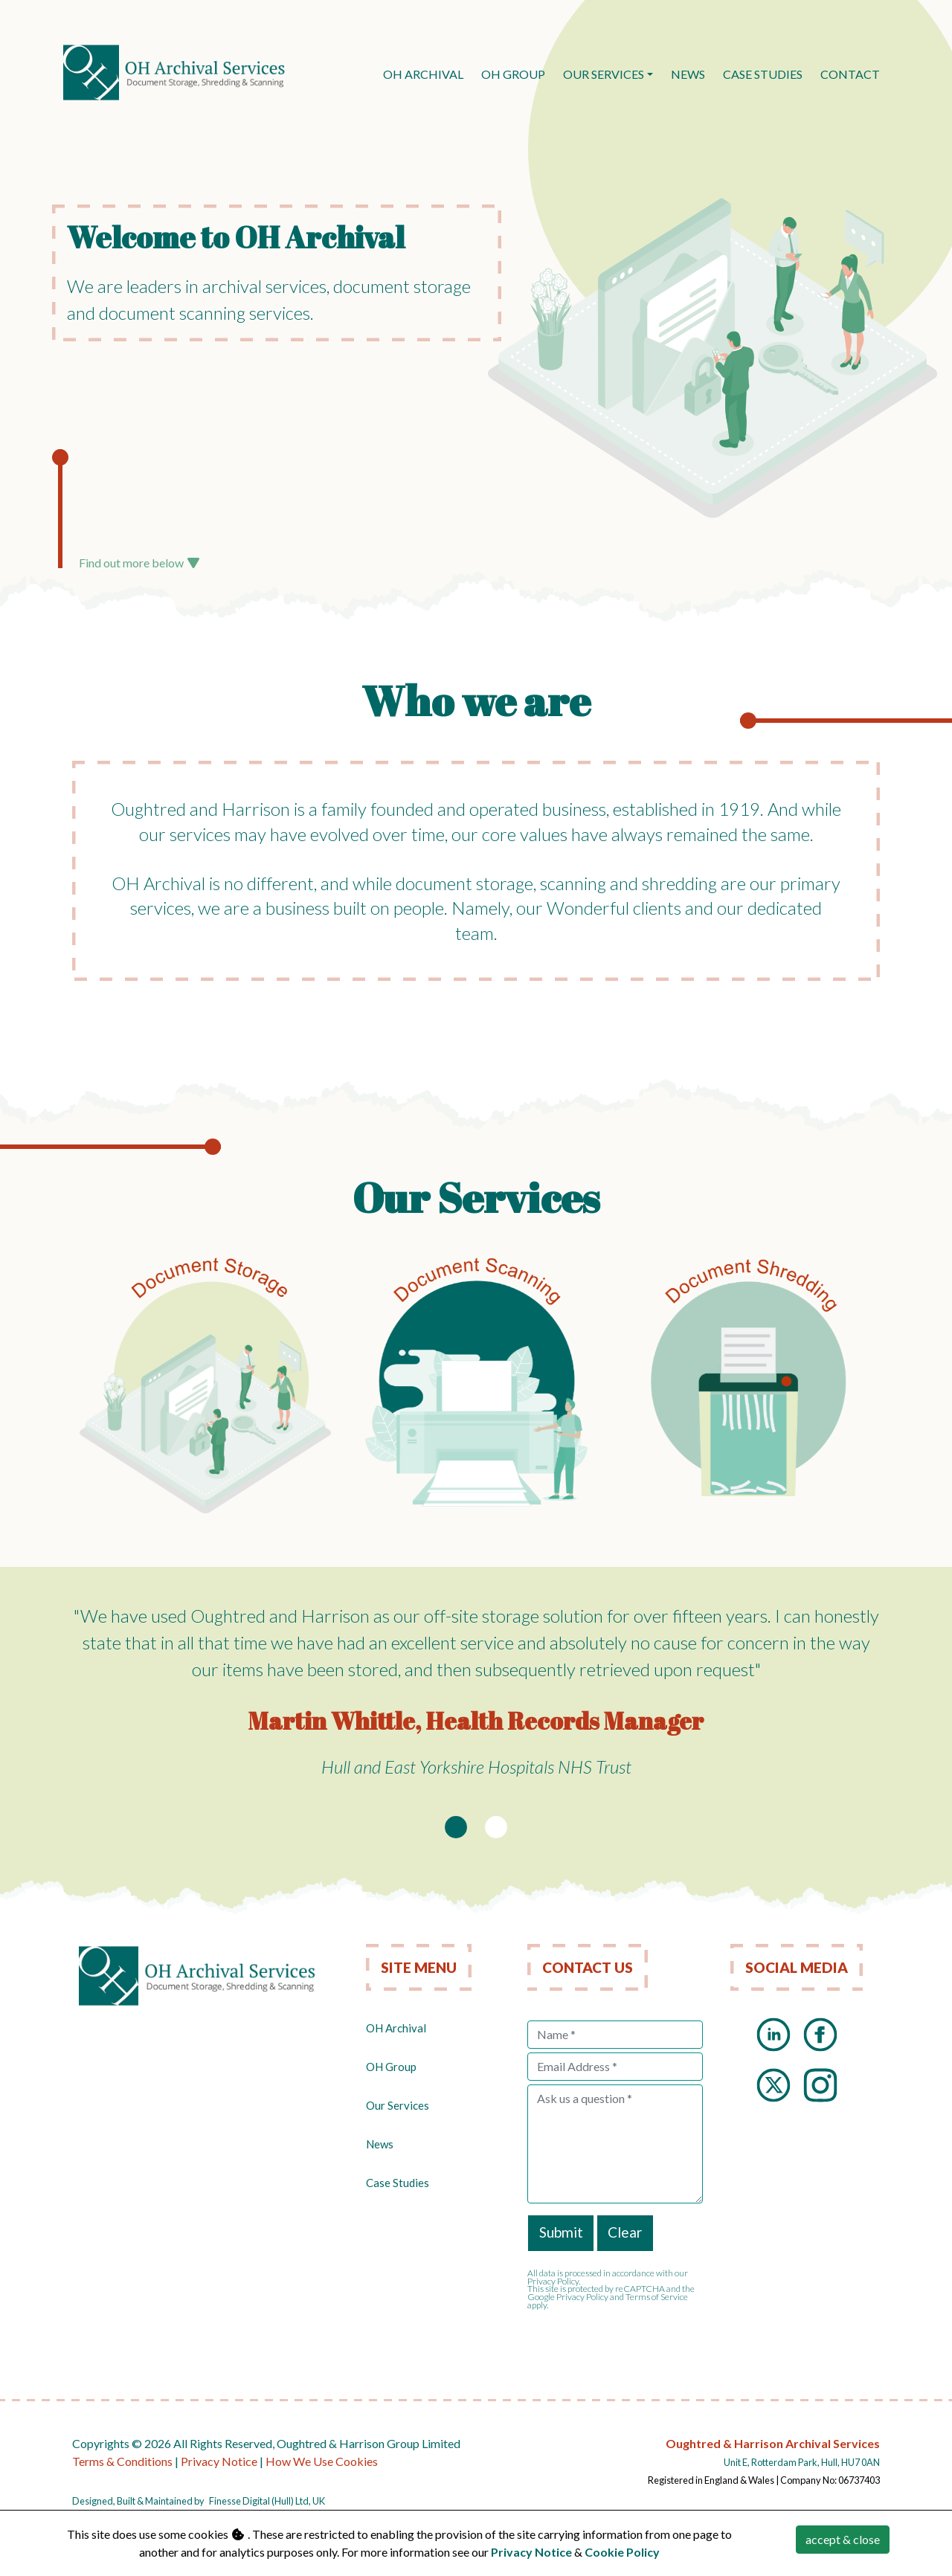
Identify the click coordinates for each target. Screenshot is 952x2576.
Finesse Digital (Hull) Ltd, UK (267, 2501)
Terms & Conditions (122, 2461)
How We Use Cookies (322, 2461)
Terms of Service (656, 2296)
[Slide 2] (496, 1827)
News (379, 2144)
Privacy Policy (582, 2296)
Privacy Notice (219, 2461)
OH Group (391, 2066)
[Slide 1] (456, 1827)
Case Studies (397, 2182)
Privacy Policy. (553, 2281)
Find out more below (139, 563)
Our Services (603, 74)
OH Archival (396, 2028)
